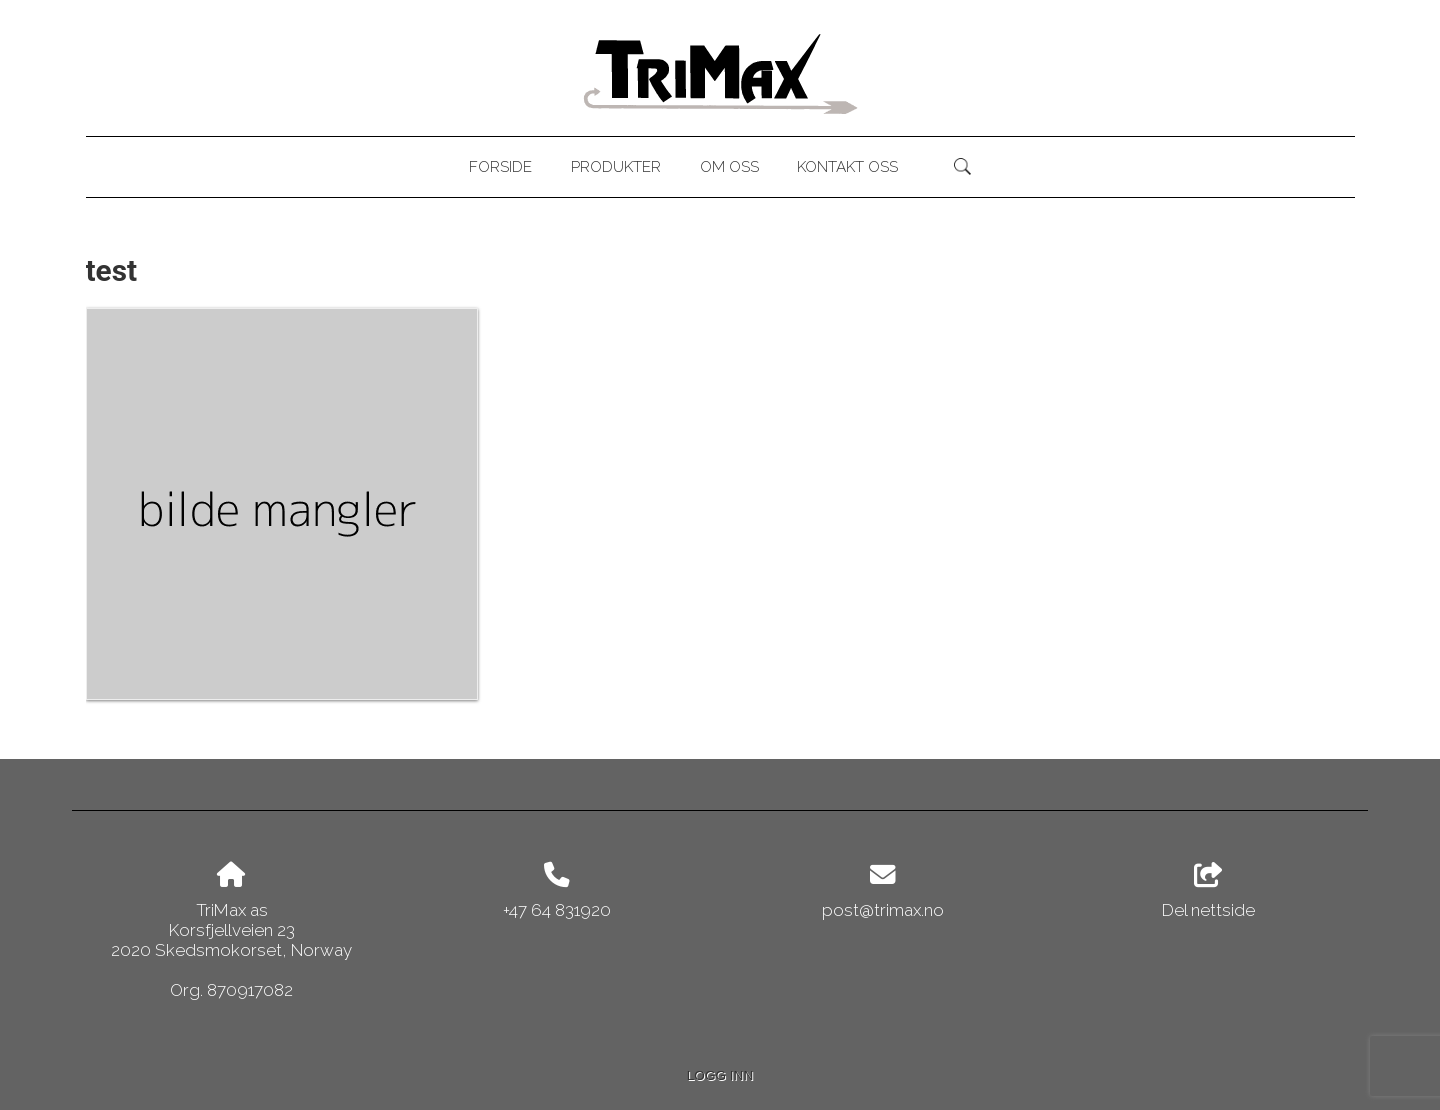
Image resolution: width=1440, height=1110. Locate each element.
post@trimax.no (883, 910)
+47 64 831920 (557, 910)
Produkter (616, 167)
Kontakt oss (847, 167)
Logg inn (720, 1075)
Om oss (729, 167)
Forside (500, 167)
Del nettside (1208, 891)
